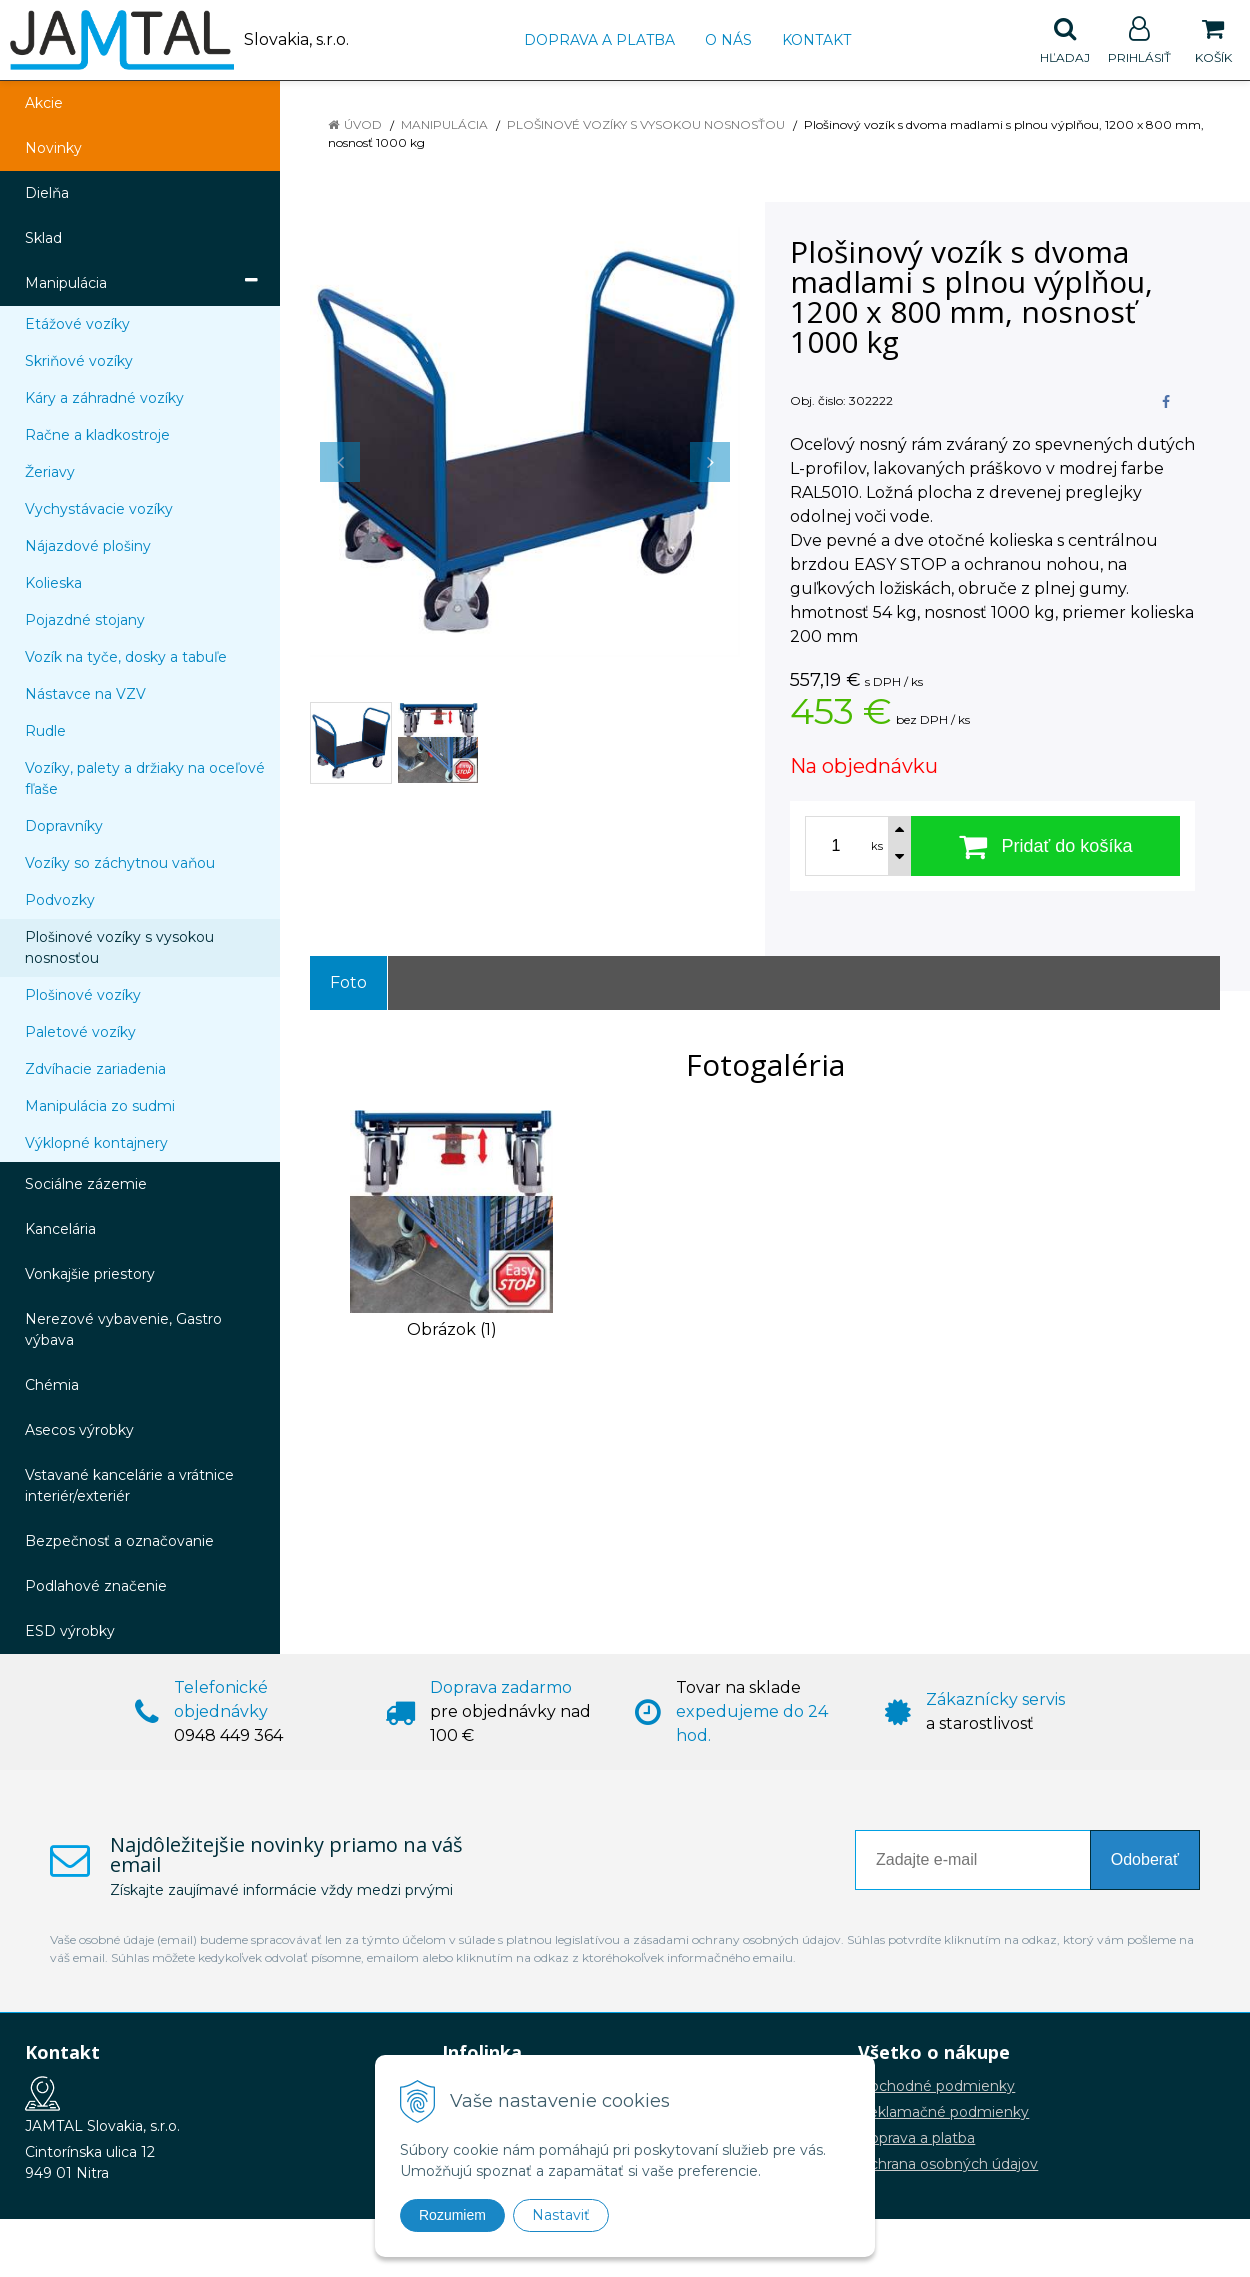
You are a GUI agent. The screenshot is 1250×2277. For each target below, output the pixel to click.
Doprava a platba (599, 40)
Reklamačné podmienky (943, 2112)
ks (877, 846)
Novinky (53, 148)
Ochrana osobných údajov (948, 2164)
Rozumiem (452, 2215)
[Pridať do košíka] (1045, 846)
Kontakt (816, 40)
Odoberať (1145, 1859)
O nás (728, 40)
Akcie (44, 103)
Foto (348, 982)
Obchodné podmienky (936, 2086)
